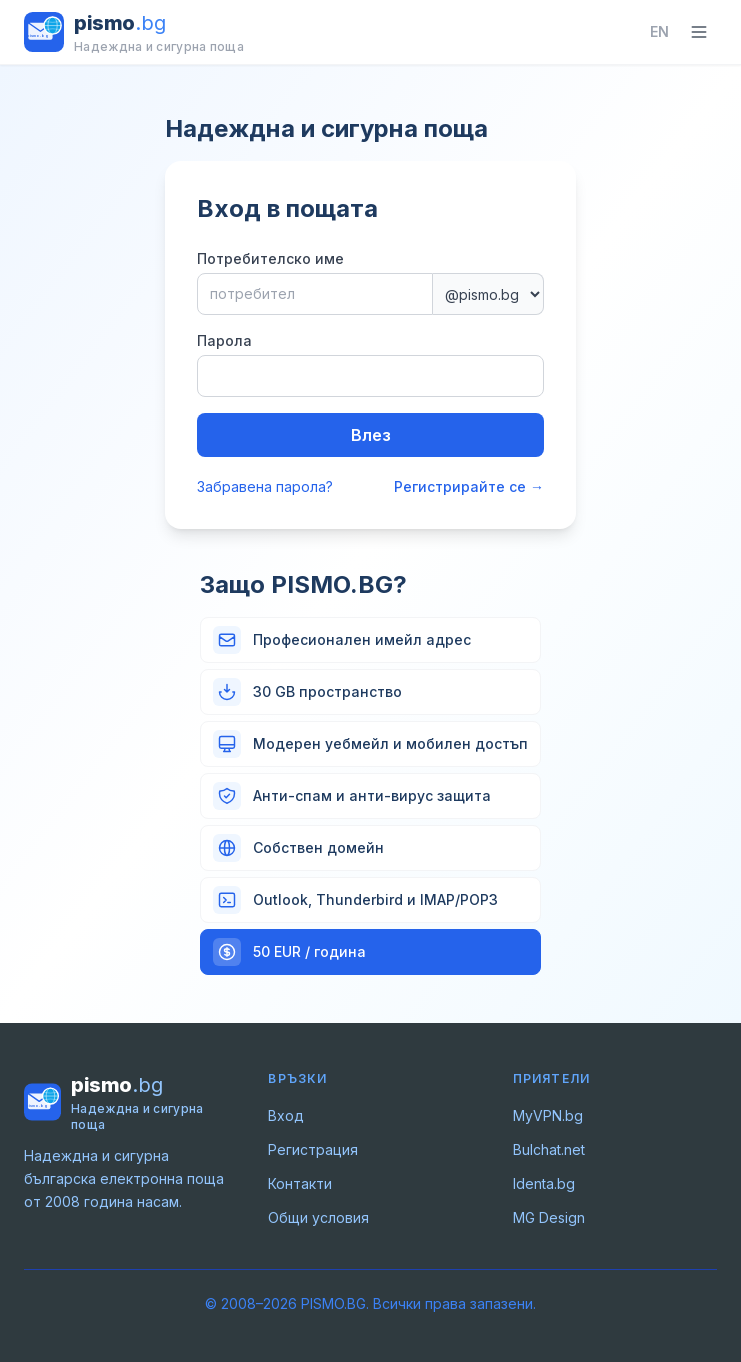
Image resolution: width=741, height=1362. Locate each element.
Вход (286, 1115)
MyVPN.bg (548, 1115)
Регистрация (313, 1149)
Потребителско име (270, 258)
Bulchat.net (549, 1149)
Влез (371, 435)
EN (659, 31)
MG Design (549, 1217)
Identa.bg (544, 1183)
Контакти (300, 1183)
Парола (224, 340)
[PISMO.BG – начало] (134, 32)
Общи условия (318, 1217)
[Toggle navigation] (699, 32)
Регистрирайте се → (469, 486)
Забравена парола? (265, 486)
